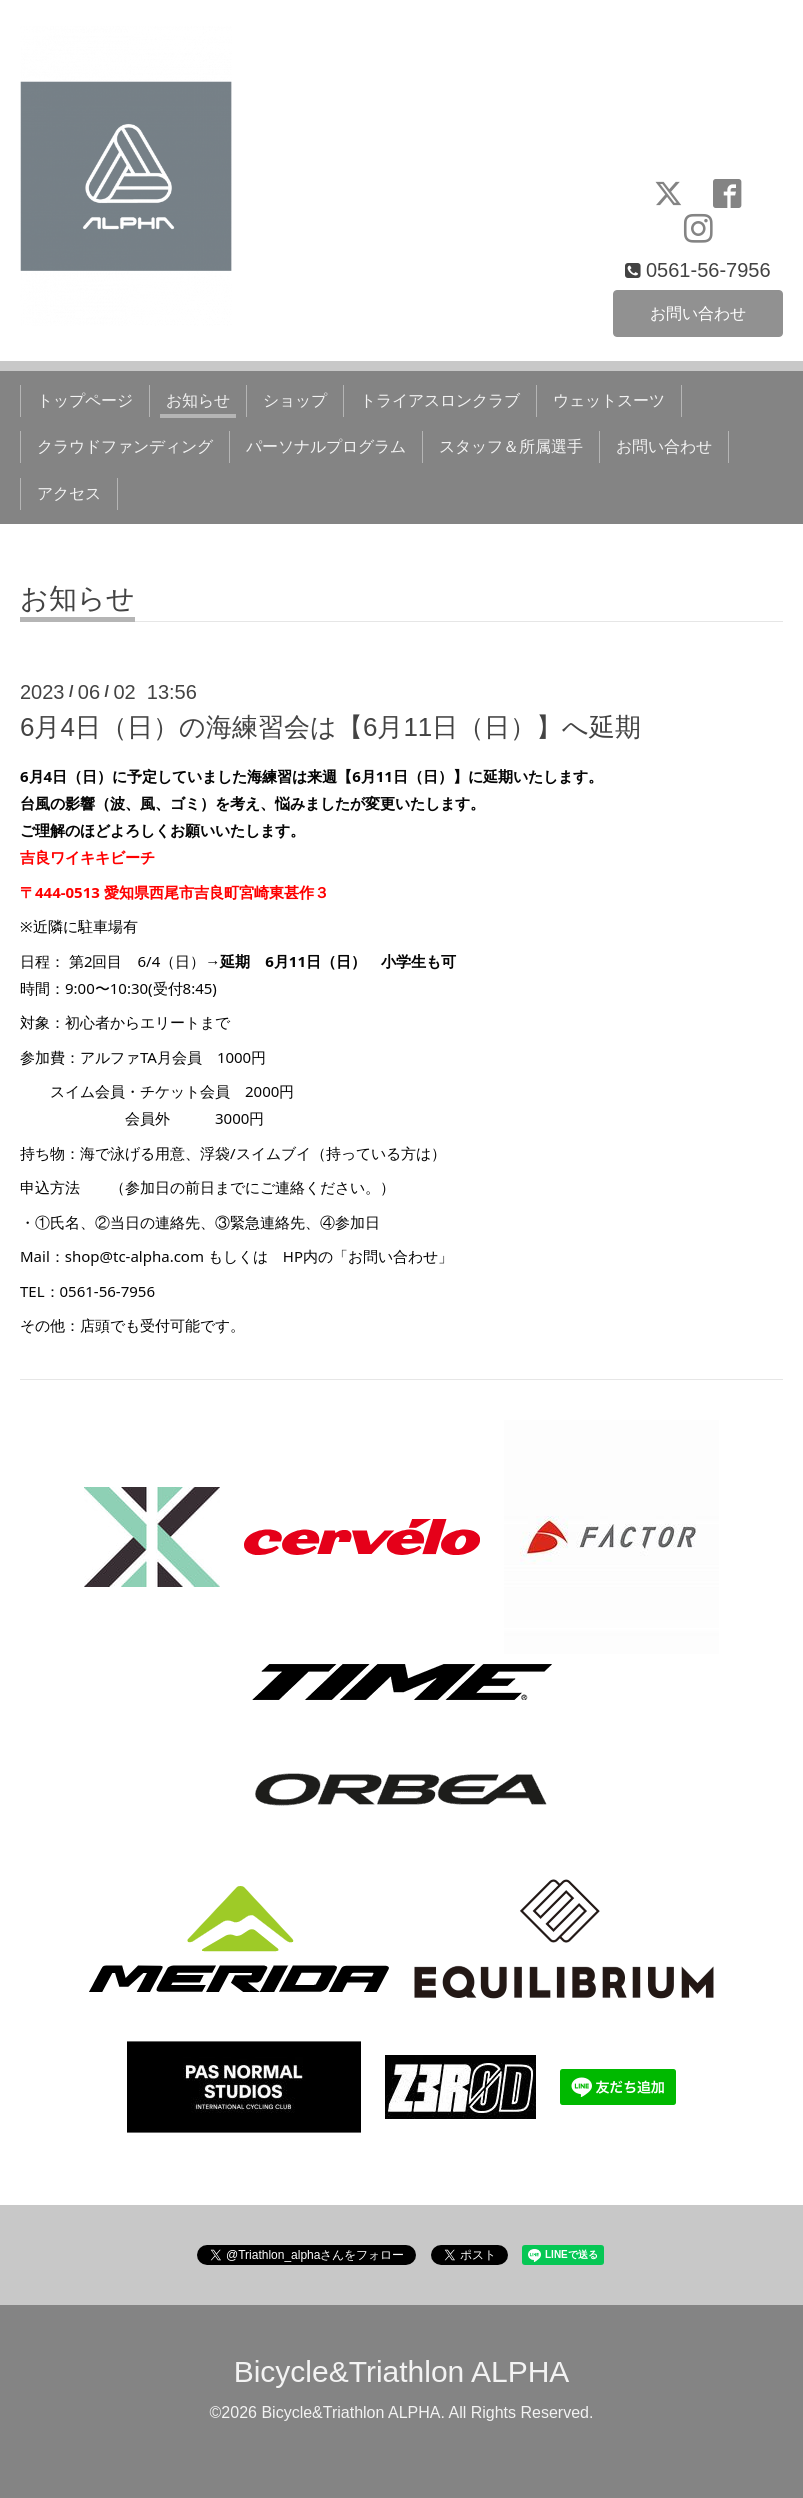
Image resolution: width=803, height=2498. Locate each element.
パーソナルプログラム (326, 446)
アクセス (69, 493)
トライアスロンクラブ (440, 400)
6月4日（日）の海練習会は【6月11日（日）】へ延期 (330, 727)
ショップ (295, 400)
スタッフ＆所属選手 (511, 446)
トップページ (85, 400)
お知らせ (198, 400)
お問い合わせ (698, 312)
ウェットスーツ (609, 400)
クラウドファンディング (125, 446)
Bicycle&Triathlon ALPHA (402, 2371)
